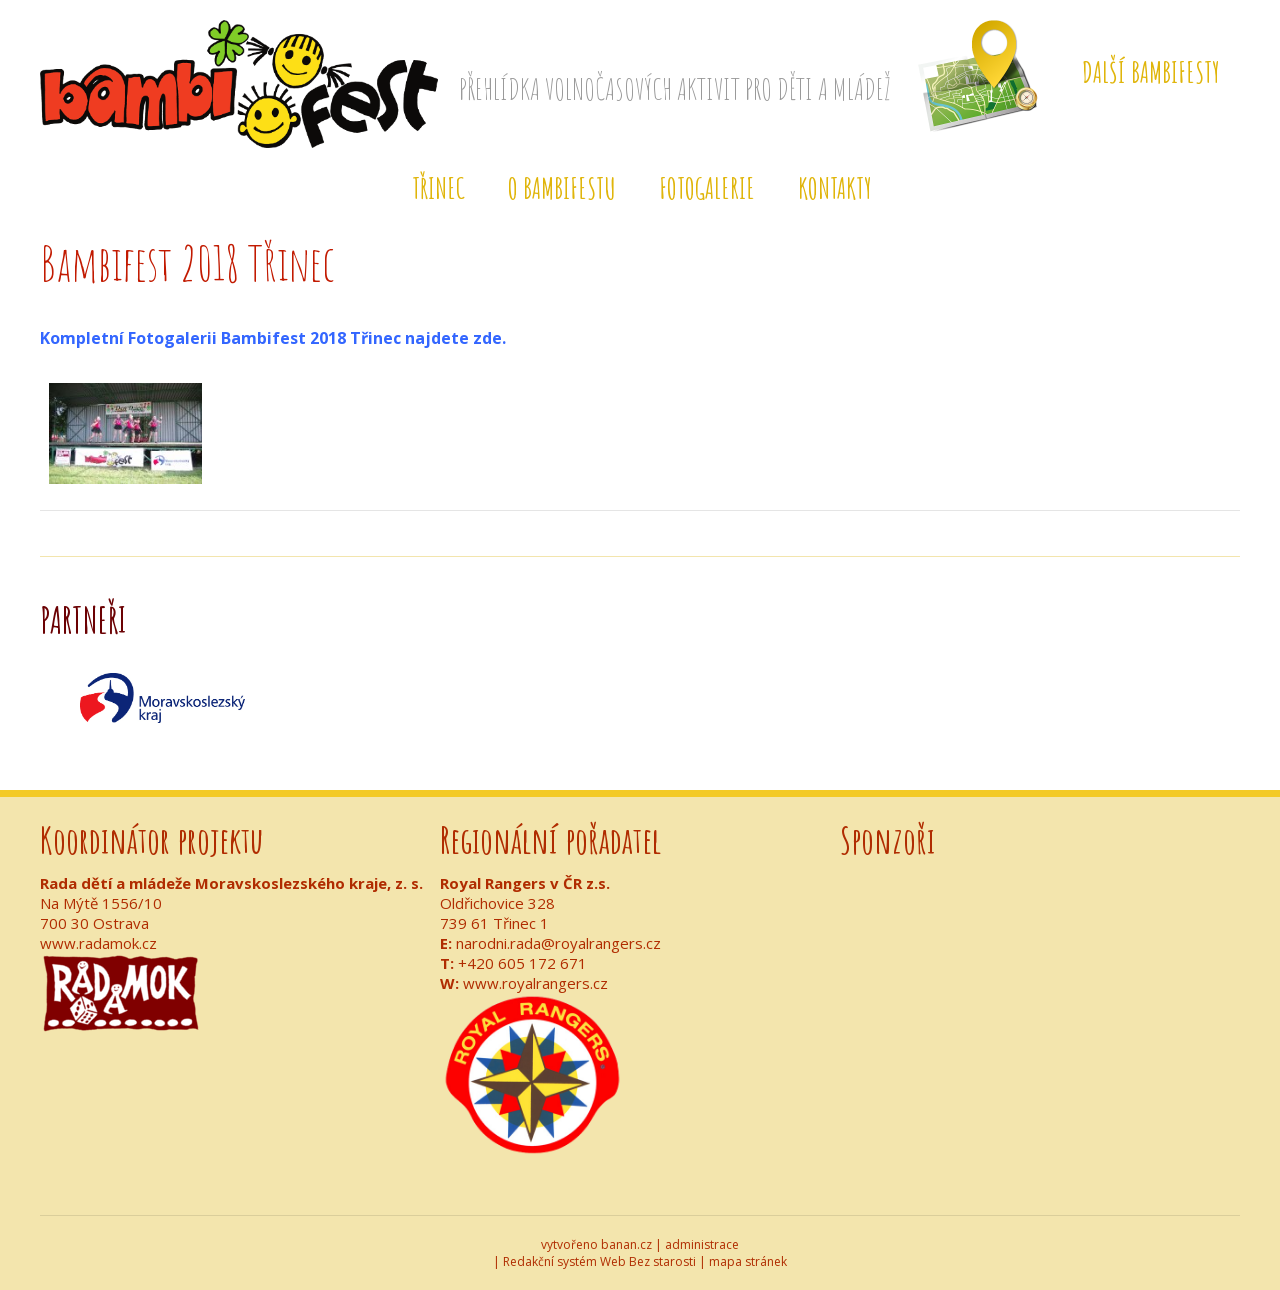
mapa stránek (748, 1261)
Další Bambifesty (1151, 72)
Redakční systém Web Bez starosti (599, 1261)
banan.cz (626, 1244)
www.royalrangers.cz (535, 983)
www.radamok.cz (98, 943)
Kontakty (835, 188)
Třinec (438, 188)
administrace (702, 1244)
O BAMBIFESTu (562, 188)
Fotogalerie (707, 188)
